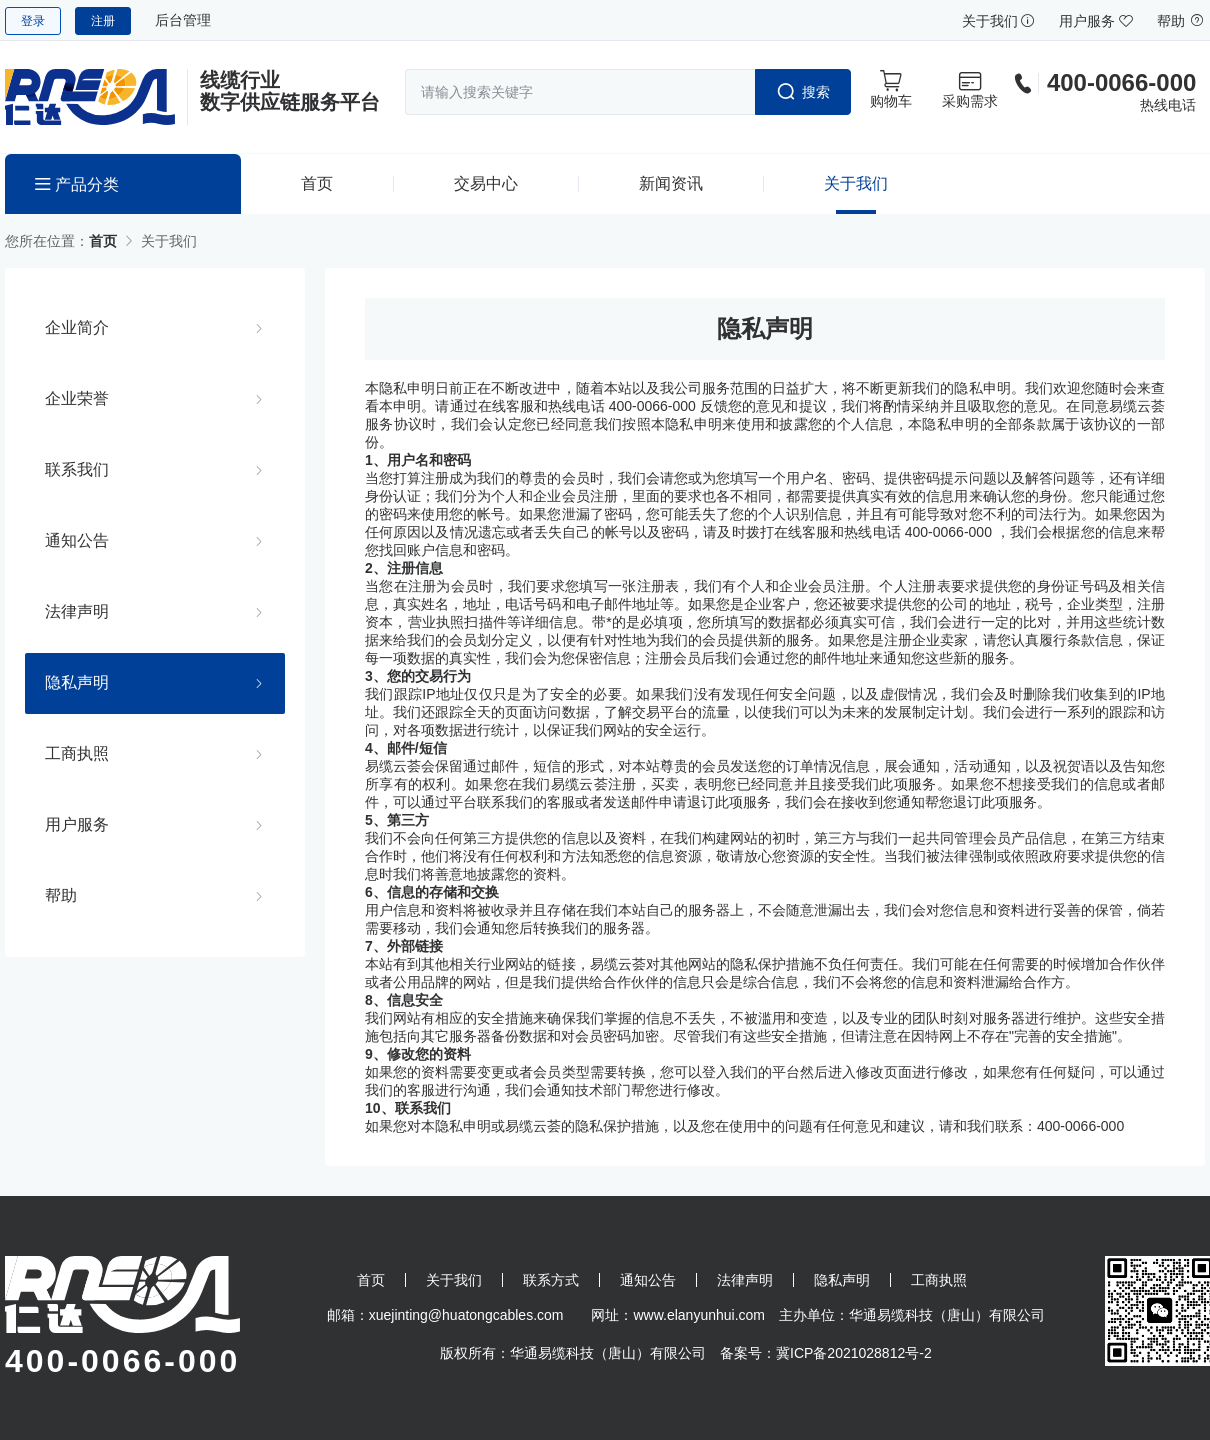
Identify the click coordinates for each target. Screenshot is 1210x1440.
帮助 (1181, 21)
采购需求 (970, 89)
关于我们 (999, 21)
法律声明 (77, 611)
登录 (33, 21)
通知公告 (77, 540)
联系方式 (551, 1280)
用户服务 (1096, 21)
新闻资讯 (671, 183)
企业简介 (77, 327)
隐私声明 (77, 682)
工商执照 (77, 753)
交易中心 (486, 183)
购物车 (891, 89)
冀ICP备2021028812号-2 (854, 1353)
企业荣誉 (77, 398)
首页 (317, 183)
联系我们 (77, 469)
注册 (103, 21)
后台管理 (183, 20)
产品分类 (77, 184)
